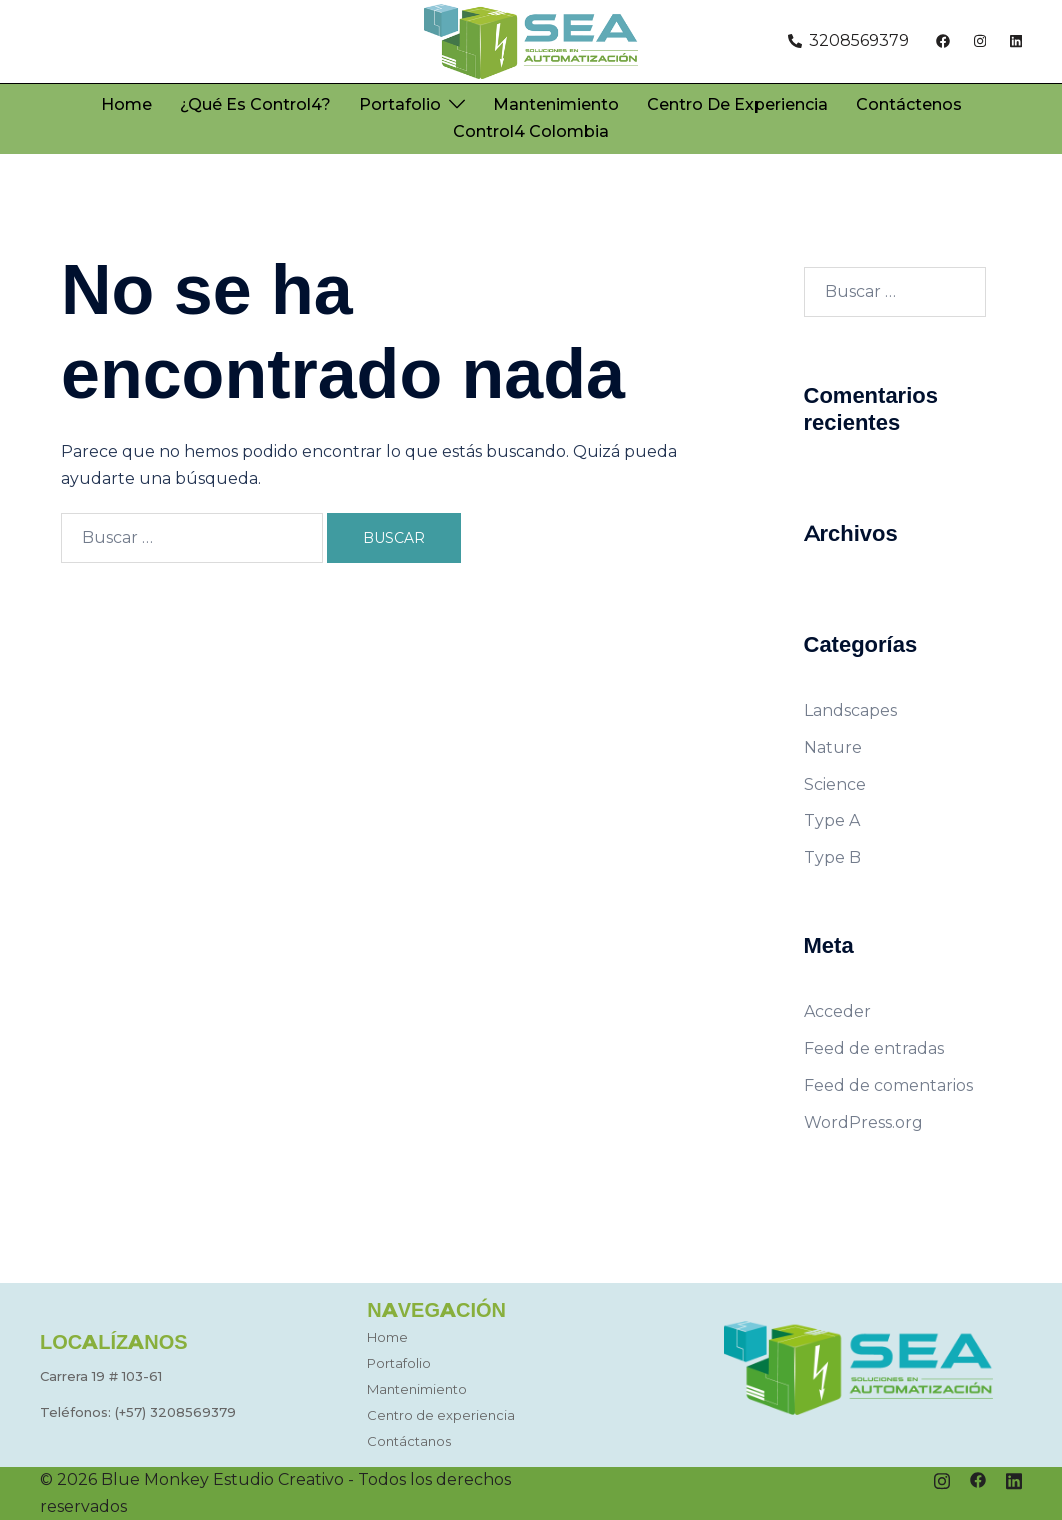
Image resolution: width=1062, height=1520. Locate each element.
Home (126, 104)
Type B (832, 857)
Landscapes (850, 710)
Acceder (837, 1011)
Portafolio (400, 104)
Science (835, 784)
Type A (832, 820)
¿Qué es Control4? (255, 104)
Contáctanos (409, 1441)
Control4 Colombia (531, 131)
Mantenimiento (556, 104)
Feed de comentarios (888, 1085)
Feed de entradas (874, 1048)
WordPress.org (863, 1122)
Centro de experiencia (737, 104)
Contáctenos (909, 104)
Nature (833, 747)
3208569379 (193, 1412)
